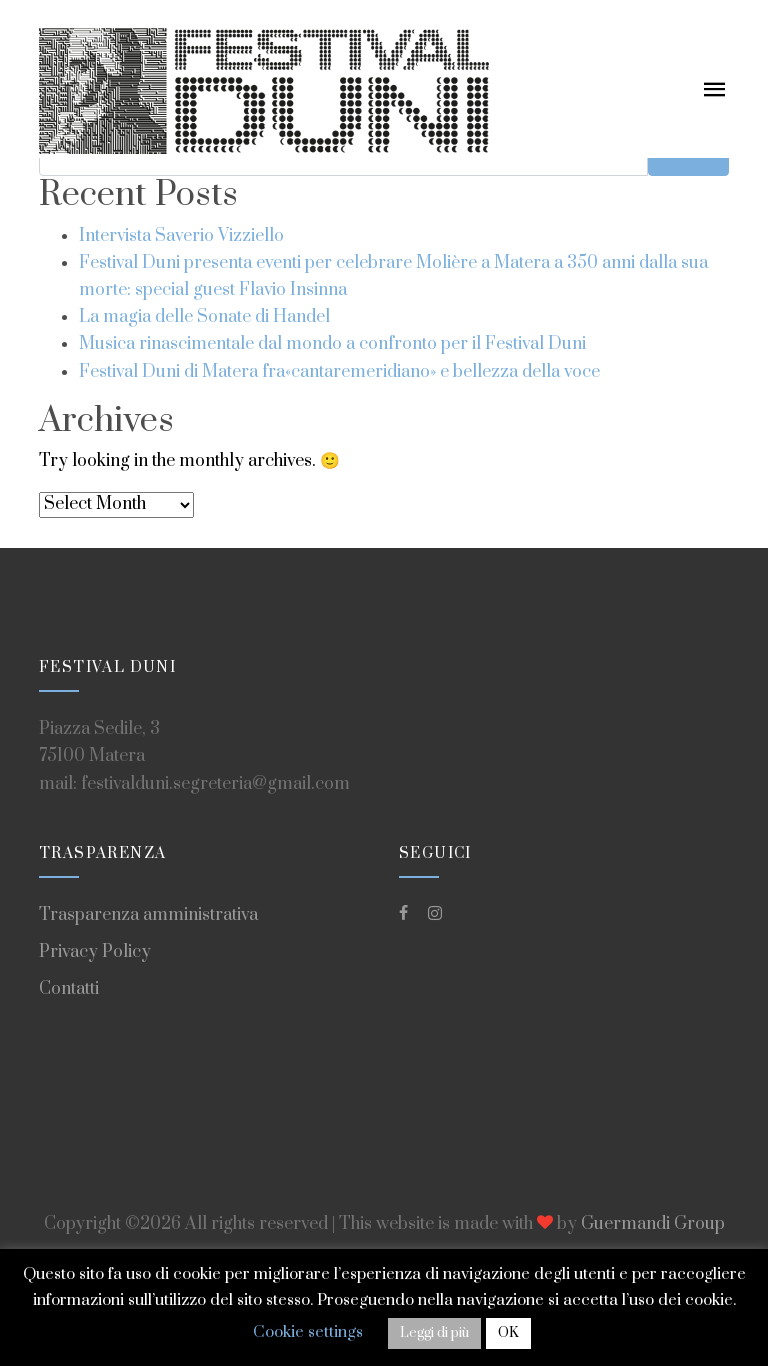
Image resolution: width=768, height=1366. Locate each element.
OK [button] (508, 1333)
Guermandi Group (653, 1224)
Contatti (69, 989)
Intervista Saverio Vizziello (181, 236)
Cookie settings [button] (308, 1332)
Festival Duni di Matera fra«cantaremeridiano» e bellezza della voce (339, 372)
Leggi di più (434, 1333)
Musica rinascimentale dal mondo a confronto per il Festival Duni (332, 344)
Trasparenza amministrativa (148, 915)
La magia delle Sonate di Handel (204, 317)
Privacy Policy (95, 952)
